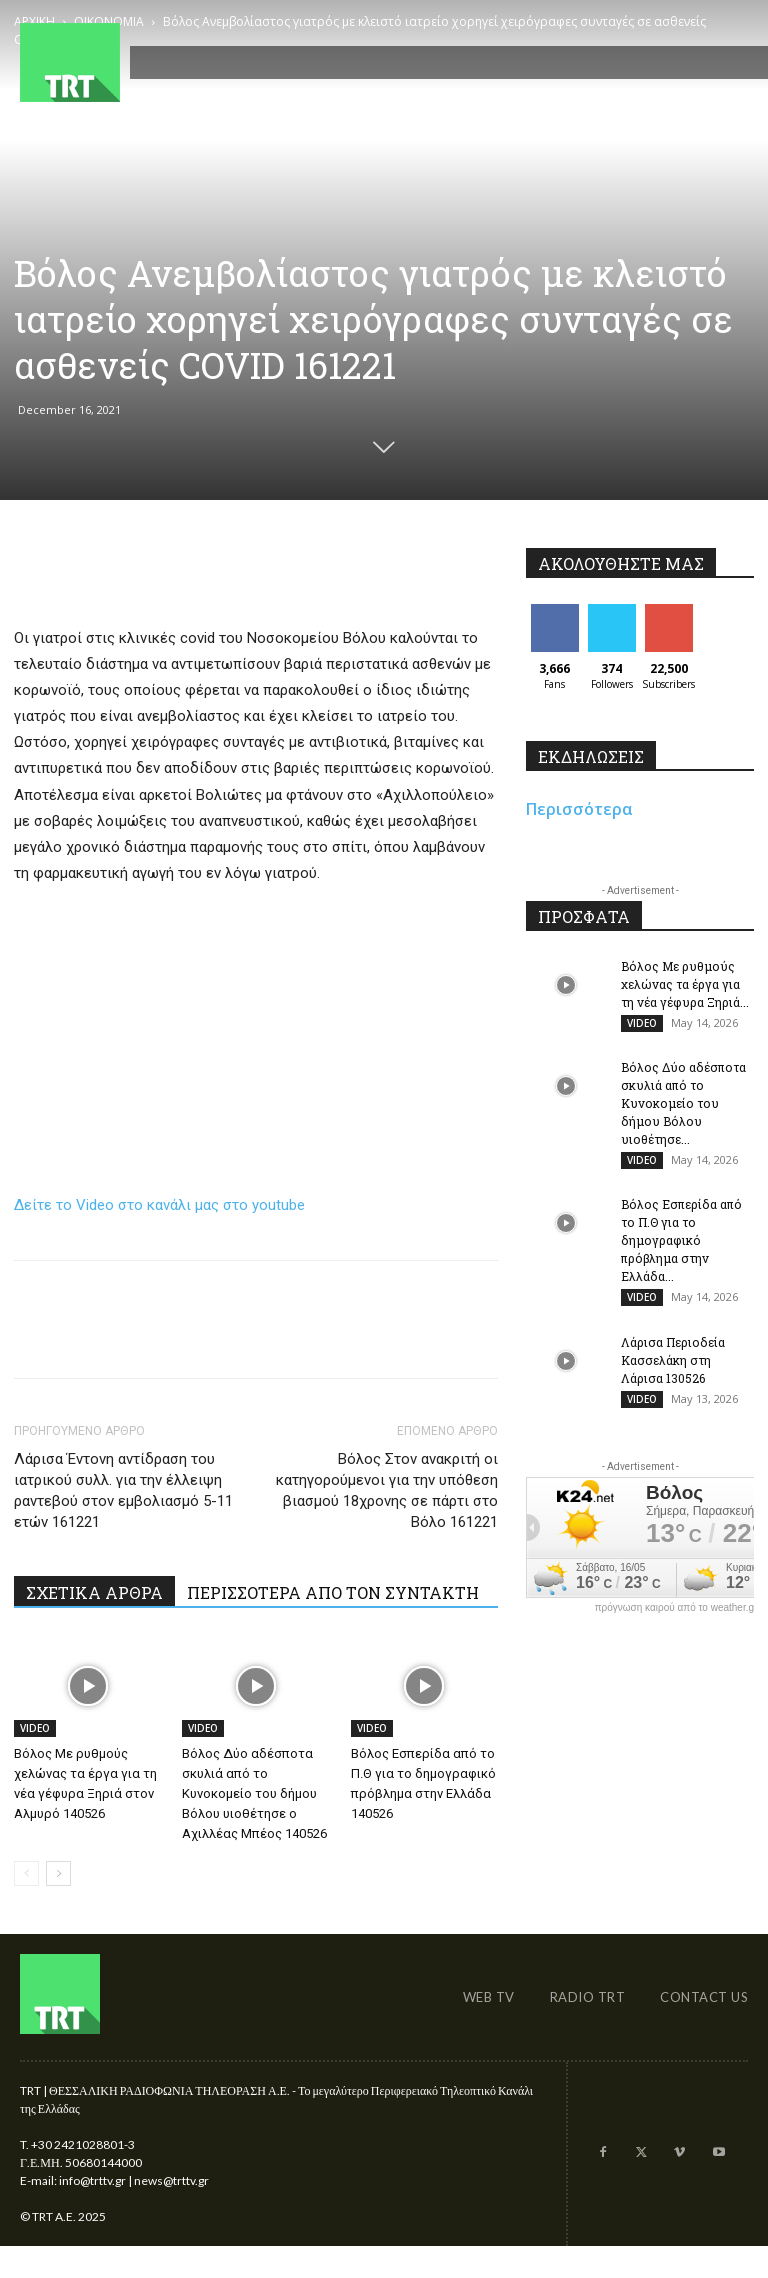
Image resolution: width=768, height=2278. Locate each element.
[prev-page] (26, 1873)
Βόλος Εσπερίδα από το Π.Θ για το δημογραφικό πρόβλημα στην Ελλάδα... (681, 1250)
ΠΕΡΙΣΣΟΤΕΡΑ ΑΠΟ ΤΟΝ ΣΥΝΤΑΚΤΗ (333, 1592)
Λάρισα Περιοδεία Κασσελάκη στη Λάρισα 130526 (673, 1374)
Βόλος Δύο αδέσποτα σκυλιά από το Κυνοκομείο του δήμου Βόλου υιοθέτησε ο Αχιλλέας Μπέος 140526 (254, 1793)
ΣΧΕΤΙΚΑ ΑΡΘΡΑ (94, 1592)
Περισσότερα (579, 809)
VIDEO (35, 1728)
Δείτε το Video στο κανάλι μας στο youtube (159, 1205)
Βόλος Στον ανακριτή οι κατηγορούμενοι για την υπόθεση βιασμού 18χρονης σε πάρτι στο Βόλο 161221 (387, 1490)
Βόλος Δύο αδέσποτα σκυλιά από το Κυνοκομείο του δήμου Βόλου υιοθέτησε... (683, 1108)
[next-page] (58, 1873)
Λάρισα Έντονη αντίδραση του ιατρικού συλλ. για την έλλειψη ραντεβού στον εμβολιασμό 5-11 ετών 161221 (123, 1490)
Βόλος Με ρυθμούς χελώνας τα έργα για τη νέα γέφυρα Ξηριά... (685, 984)
